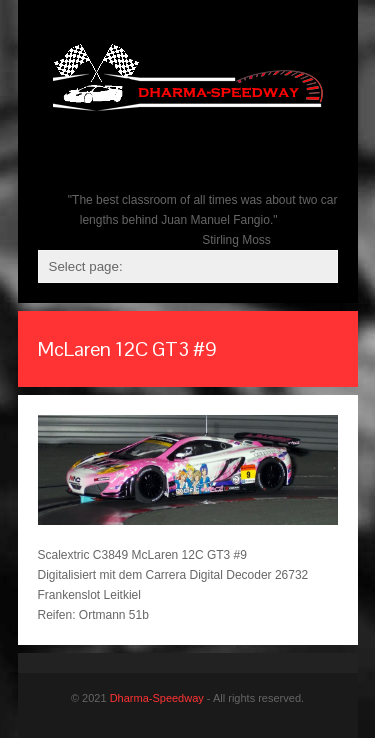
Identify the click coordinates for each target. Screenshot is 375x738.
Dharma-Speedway (157, 698)
